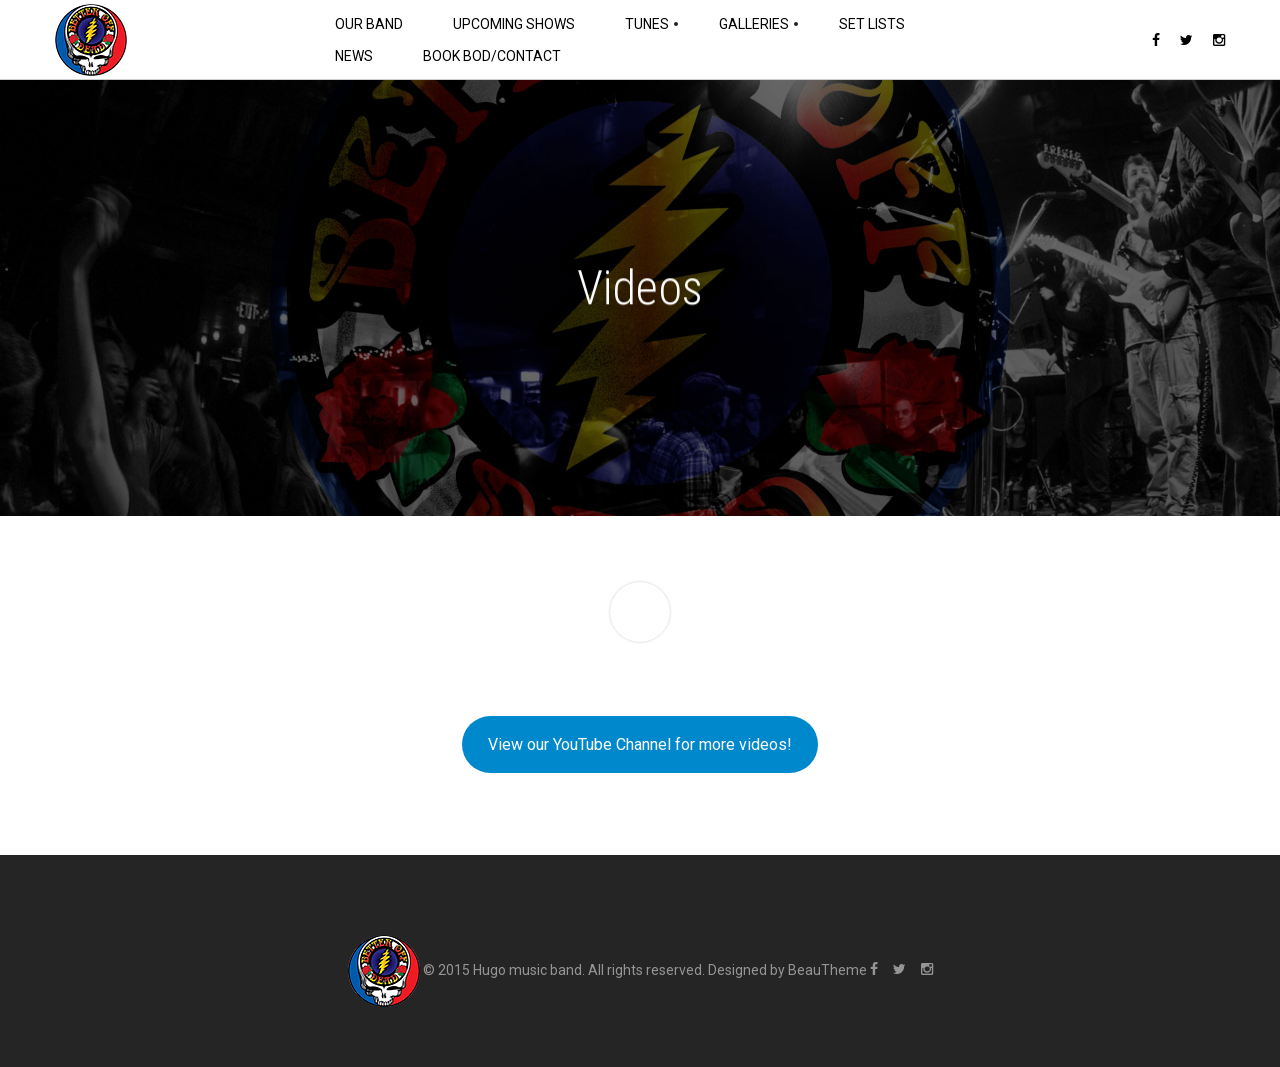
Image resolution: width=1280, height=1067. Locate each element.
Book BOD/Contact (492, 56)
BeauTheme (827, 969)
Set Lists (872, 24)
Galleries (754, 24)
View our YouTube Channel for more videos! (640, 744)
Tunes (647, 24)
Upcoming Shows (514, 24)
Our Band (369, 24)
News (354, 56)
